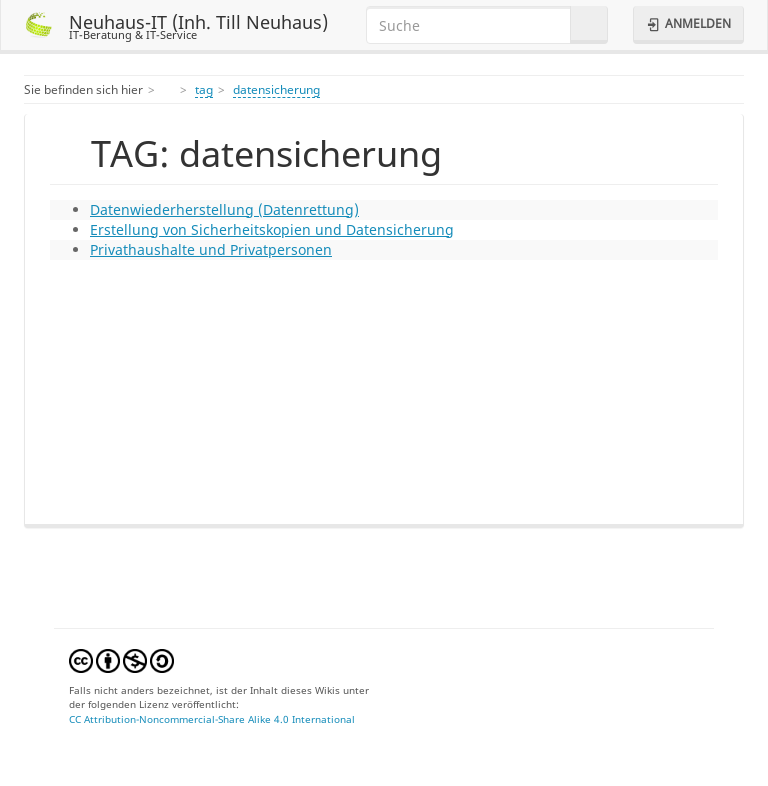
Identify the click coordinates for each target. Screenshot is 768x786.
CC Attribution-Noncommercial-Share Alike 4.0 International (212, 719)
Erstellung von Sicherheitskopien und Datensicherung (272, 229)
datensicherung (276, 89)
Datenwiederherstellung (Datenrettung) (224, 209)
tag (204, 89)
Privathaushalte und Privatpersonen (211, 249)
